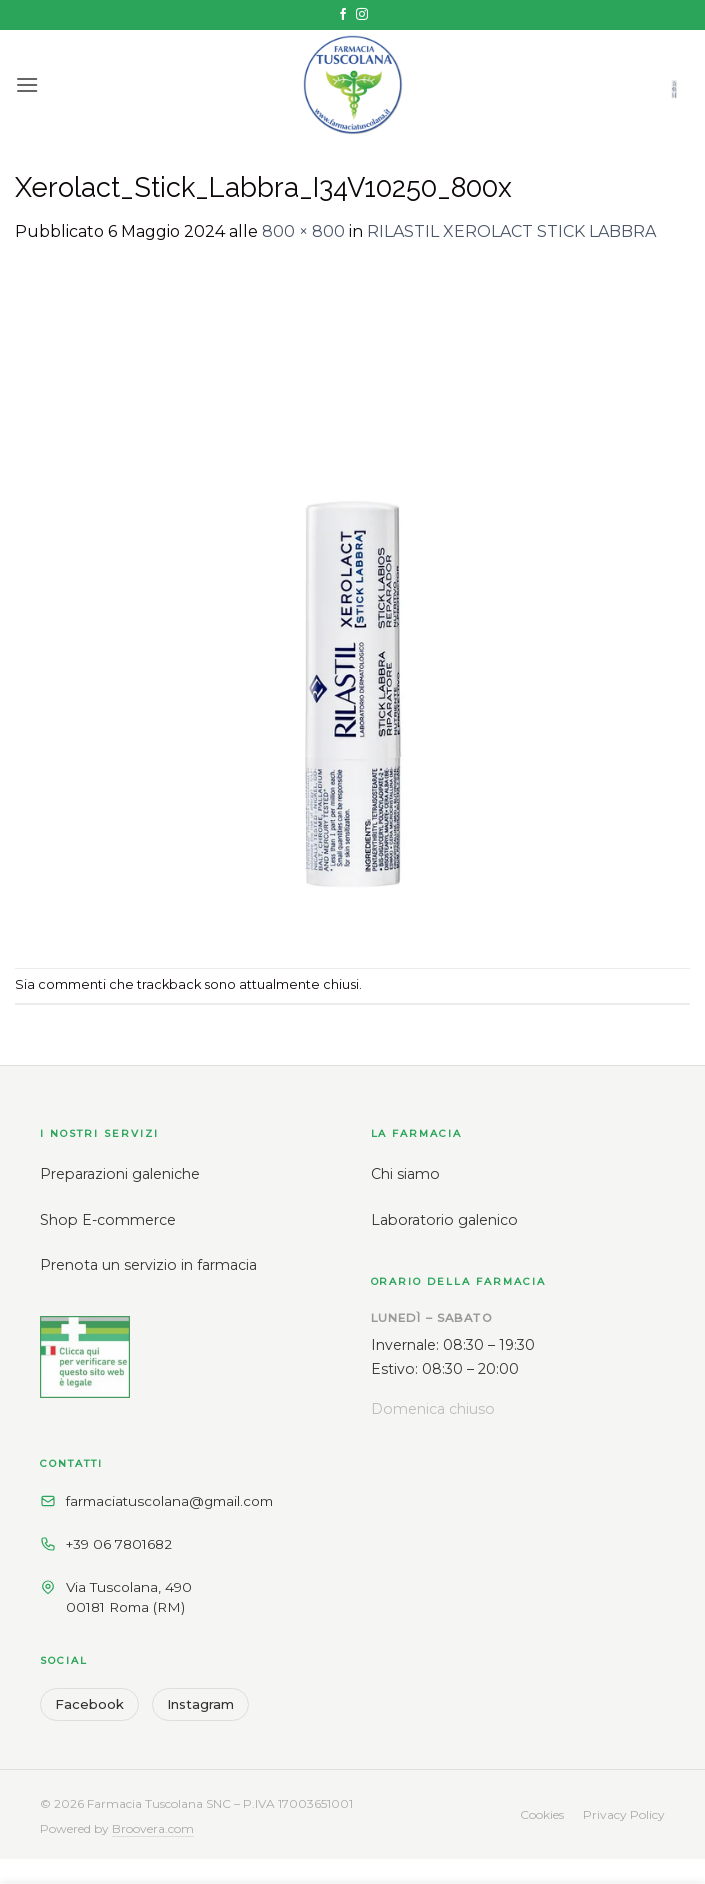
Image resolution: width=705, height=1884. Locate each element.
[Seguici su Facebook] (343, 15)
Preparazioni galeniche (120, 1174)
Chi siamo (405, 1174)
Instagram (200, 1704)
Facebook (89, 1704)
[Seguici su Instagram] (362, 15)
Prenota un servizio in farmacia (148, 1265)
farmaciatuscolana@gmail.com (169, 1501)
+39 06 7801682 (119, 1544)
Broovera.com (153, 1828)
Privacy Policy (624, 1814)
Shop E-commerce (108, 1220)
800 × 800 (303, 231)
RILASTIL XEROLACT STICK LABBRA (511, 231)
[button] (27, 84)
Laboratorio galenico (444, 1220)
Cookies (542, 1814)
